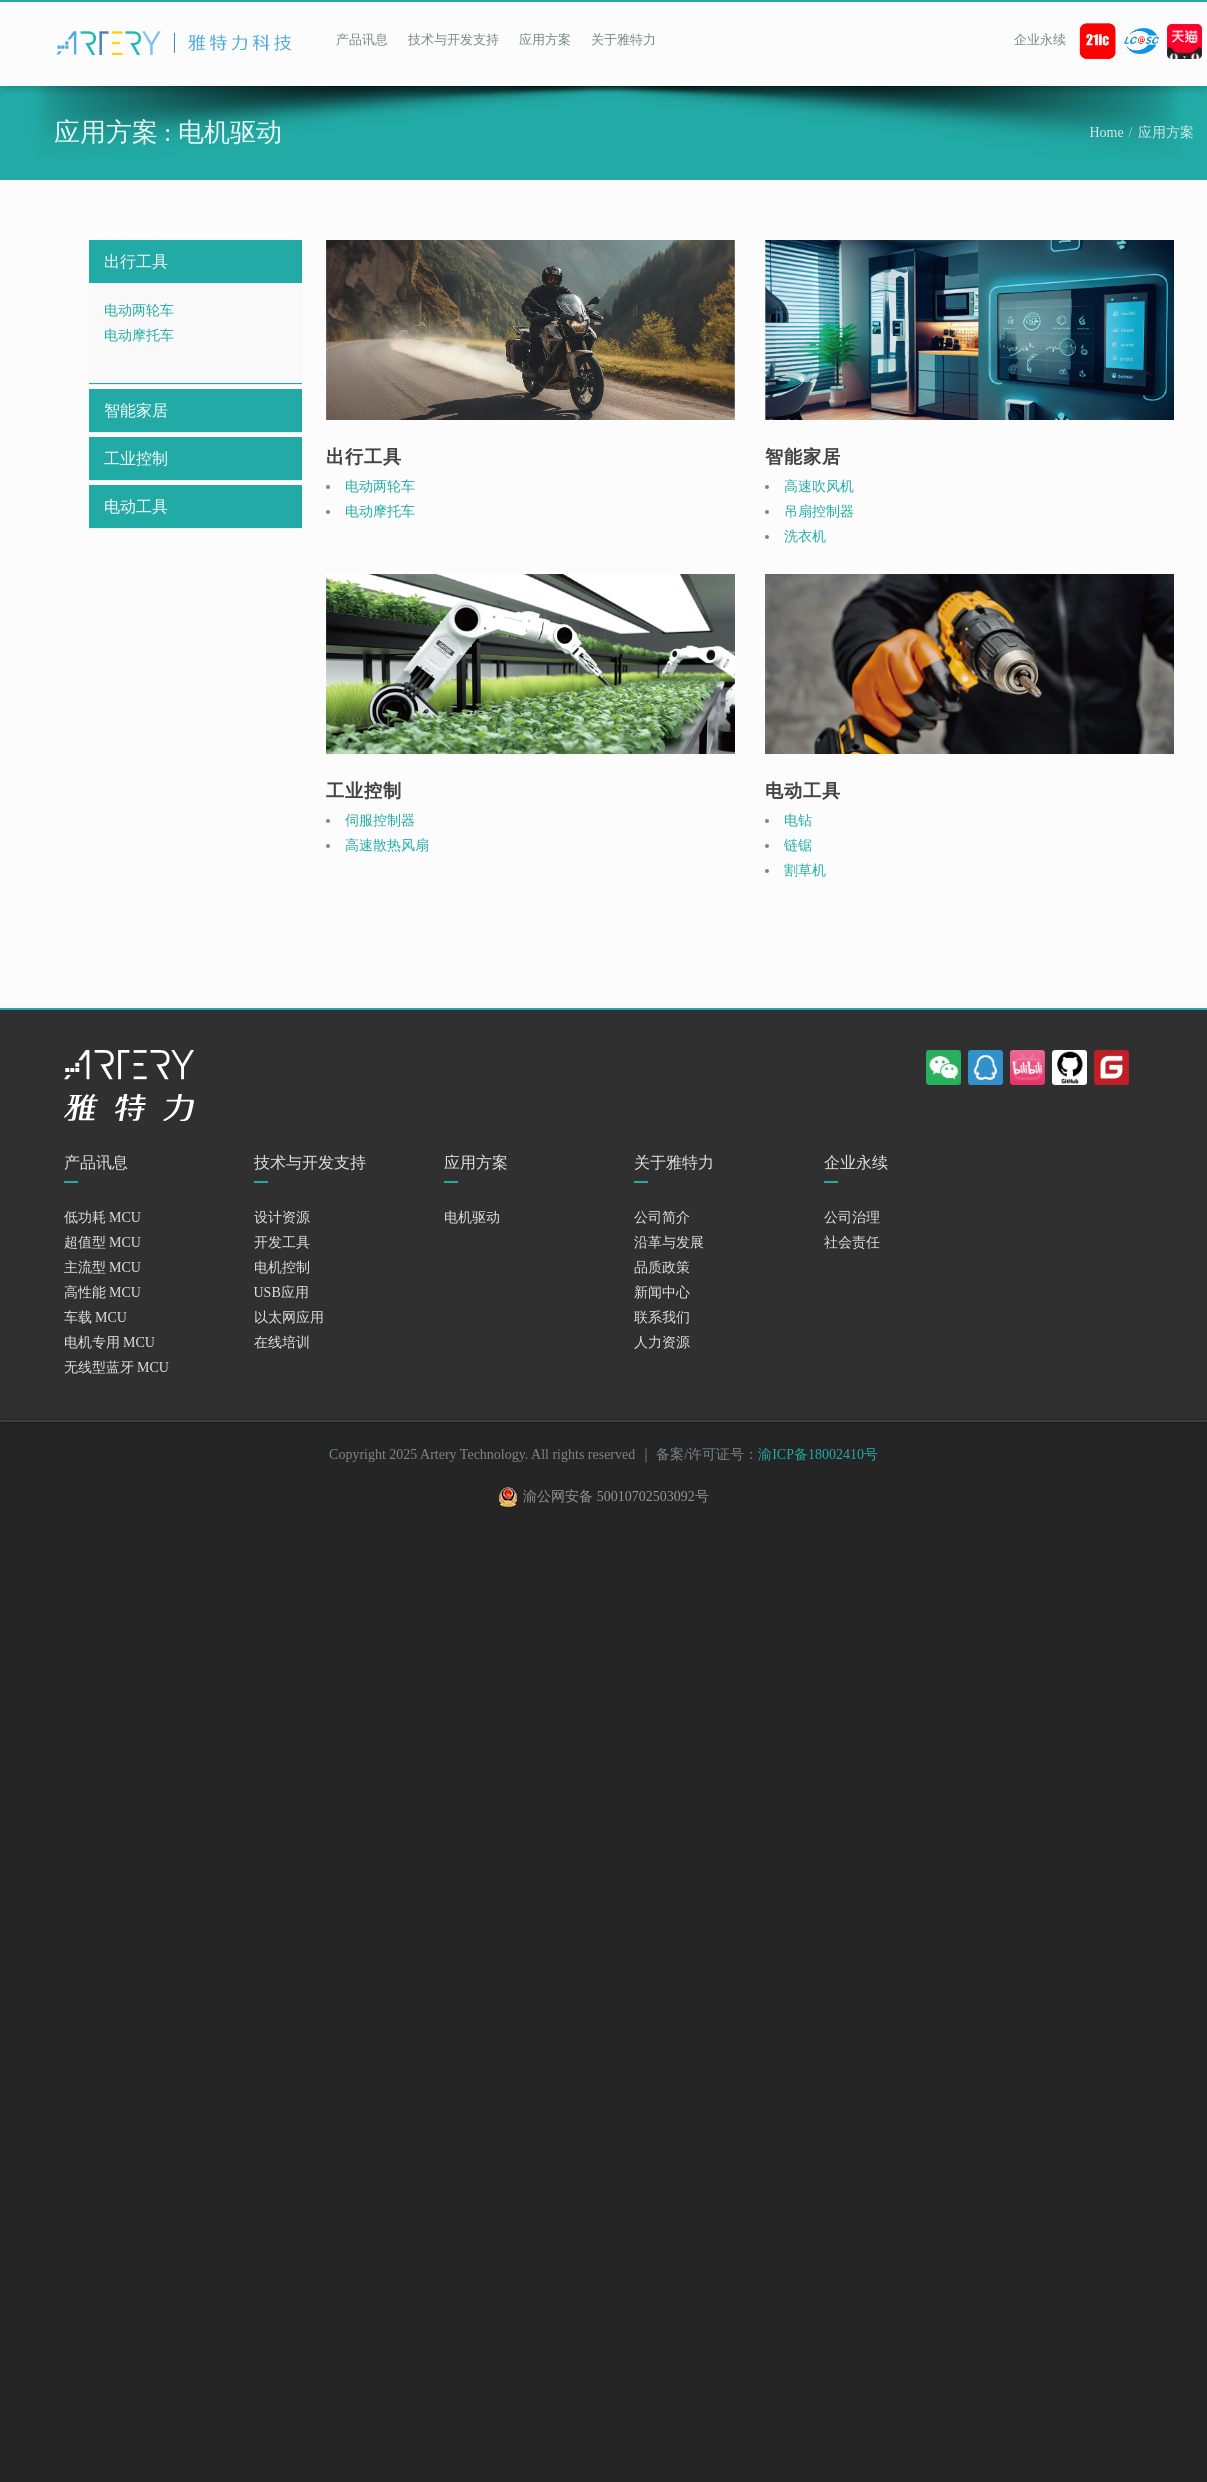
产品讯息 (362, 39)
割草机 (805, 870)
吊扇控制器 (819, 511)
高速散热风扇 (387, 845)
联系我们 (662, 1317)
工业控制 (136, 458)
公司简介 (662, 1217)
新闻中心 (662, 1292)
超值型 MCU (102, 1242)
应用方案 (545, 39)
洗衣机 (805, 536)
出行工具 (136, 261)
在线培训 (282, 1342)
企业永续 (1040, 39)
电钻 (798, 820)
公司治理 (852, 1217)
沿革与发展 (669, 1242)
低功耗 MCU (102, 1217)
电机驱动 (472, 1217)
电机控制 (282, 1267)
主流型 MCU (102, 1267)
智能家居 (136, 410)
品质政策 (662, 1267)
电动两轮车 (139, 310)
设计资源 (282, 1217)
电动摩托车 (139, 335)
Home (1106, 132)
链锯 (798, 845)
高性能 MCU (102, 1292)
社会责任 (852, 1242)
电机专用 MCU (109, 1342)
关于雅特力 (623, 39)
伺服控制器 (380, 820)
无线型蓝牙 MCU (116, 1367)
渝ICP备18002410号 (818, 1454)
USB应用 (281, 1292)
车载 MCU (95, 1317)
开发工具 (282, 1242)
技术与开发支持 (453, 39)
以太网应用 (289, 1317)
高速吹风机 (819, 486)
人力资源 (662, 1342)
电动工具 (136, 506)
